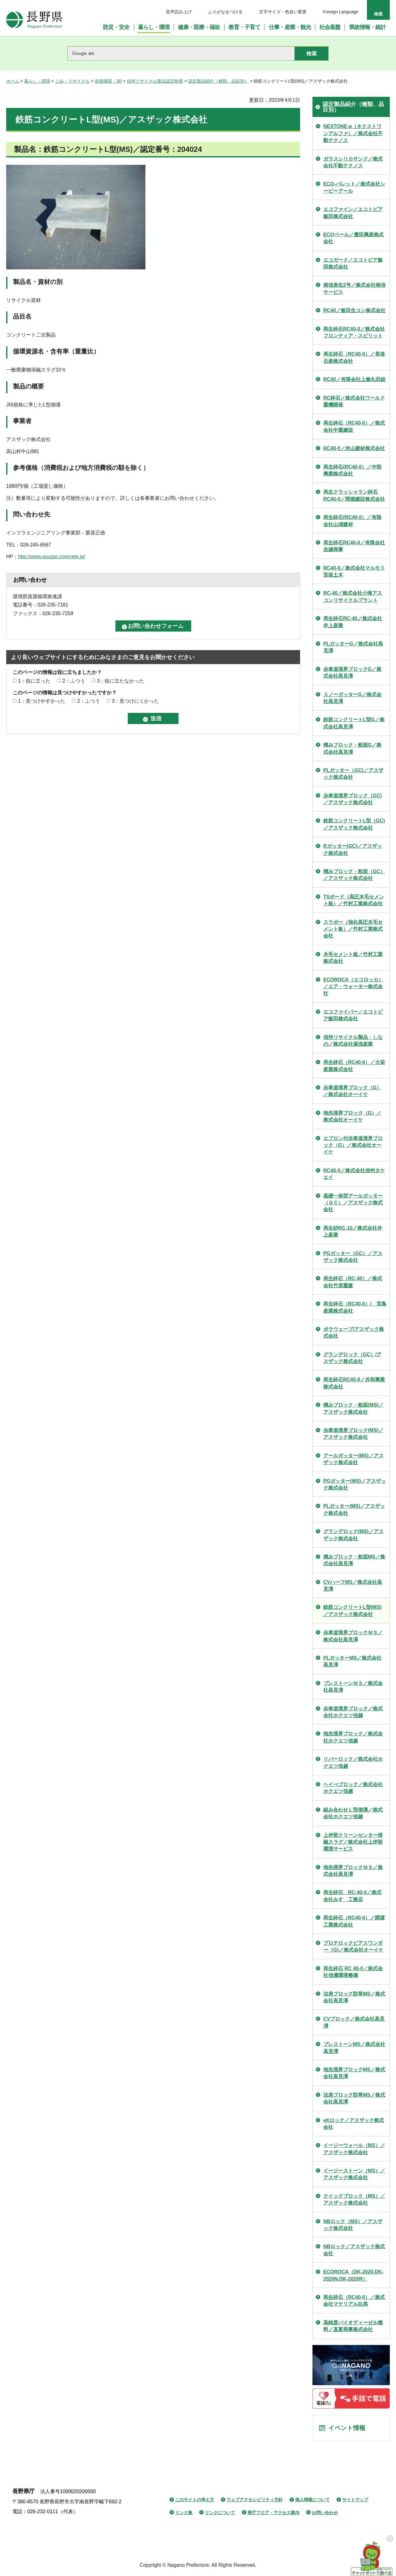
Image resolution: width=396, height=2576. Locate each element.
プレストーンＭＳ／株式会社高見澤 (353, 1687)
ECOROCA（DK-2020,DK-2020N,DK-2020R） (353, 2275)
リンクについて (220, 2512)
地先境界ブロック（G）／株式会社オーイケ (352, 1116)
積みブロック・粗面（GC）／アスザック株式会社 (354, 875)
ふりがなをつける (225, 11)
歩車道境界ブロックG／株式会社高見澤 (352, 673)
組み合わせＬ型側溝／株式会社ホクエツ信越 (353, 1813)
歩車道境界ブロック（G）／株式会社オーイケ (352, 1091)
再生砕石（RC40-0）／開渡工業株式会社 (354, 1921)
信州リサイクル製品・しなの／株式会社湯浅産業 (353, 1041)
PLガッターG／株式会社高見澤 (353, 647)
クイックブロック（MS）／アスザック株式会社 (354, 2199)
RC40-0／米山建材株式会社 (354, 448)
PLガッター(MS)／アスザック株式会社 (354, 1509)
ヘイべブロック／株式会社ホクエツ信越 (353, 1788)
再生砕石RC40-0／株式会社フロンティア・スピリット (354, 332)
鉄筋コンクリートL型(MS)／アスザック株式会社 (352, 1611)
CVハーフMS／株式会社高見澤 (352, 1585)
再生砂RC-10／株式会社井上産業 (352, 1231)
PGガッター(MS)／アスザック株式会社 (354, 1484)
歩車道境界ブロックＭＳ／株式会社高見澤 (353, 1636)
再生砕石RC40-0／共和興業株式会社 (354, 1383)
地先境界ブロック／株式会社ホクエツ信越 (353, 1737)
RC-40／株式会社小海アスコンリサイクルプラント (352, 596)
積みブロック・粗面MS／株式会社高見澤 (354, 1560)
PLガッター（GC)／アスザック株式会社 (353, 774)
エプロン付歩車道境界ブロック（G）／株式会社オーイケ (353, 1145)
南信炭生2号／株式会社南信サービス (354, 288)
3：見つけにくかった (135, 701)
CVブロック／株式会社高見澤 (354, 2022)
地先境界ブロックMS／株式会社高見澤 (354, 2073)
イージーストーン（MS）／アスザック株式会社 (354, 2174)
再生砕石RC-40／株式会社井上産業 (352, 622)
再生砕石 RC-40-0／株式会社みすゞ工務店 (352, 1896)
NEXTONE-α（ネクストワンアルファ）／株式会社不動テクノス (353, 133)
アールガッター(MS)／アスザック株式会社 (353, 1459)
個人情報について (312, 2499)
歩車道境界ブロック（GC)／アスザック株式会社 (352, 799)
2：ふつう (73, 681)
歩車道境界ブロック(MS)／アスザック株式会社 (353, 1434)
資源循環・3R (108, 81)
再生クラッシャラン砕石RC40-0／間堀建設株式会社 (354, 495)
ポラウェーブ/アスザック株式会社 (353, 1333)
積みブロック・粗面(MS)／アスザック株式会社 (353, 1408)
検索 (378, 13)
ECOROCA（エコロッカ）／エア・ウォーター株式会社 (353, 986)
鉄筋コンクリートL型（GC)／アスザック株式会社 (354, 824)
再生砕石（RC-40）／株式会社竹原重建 (352, 1282)
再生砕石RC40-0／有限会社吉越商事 (354, 546)
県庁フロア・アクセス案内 (273, 2512)
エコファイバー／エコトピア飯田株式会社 (353, 1015)
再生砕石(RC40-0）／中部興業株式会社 (352, 470)
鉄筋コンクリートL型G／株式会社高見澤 (354, 723)
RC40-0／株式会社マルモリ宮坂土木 (354, 571)
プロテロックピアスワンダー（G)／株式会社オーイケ (353, 1946)
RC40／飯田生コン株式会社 (354, 310)
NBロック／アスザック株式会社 (354, 2250)
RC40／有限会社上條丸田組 (354, 379)
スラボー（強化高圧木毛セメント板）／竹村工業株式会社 (353, 929)
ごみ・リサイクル (72, 81)
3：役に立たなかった (120, 681)
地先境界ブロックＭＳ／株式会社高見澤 (353, 1871)
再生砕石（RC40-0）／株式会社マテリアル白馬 (354, 2301)
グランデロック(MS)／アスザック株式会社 (353, 1535)
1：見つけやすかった (41, 701)
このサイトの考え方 (194, 2499)
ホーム (12, 81)
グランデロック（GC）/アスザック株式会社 (352, 1358)
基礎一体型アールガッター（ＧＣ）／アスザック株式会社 (353, 1202)
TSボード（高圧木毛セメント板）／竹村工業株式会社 (353, 900)
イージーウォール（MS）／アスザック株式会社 (354, 2149)
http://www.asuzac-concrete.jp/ (51, 556)
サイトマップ (355, 2499)
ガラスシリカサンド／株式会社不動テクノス (353, 162)
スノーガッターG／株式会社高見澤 (352, 698)
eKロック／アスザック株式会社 (353, 2124)
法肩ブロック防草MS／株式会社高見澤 (354, 1997)
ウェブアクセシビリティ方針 (254, 2499)
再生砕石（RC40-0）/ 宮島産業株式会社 (354, 1307)
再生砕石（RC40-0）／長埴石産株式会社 (354, 357)
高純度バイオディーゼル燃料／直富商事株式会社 (353, 2326)
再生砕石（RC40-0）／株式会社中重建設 (354, 426)
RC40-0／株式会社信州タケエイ (354, 1174)
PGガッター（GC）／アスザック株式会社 (352, 1257)
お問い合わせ (325, 2512)
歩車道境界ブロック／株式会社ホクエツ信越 (353, 1712)
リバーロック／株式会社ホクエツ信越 (353, 1762)
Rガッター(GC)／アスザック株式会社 (352, 849)
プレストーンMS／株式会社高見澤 (354, 2048)
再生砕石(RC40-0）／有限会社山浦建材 (352, 521)
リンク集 (183, 2512)
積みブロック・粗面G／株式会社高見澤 (352, 748)
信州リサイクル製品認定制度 (155, 81)
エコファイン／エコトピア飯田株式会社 (353, 213)
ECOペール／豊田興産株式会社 (353, 238)
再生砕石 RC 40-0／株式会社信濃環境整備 (353, 1972)
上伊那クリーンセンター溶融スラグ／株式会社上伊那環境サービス (353, 1842)
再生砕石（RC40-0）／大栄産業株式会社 (354, 1066)
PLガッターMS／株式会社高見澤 (352, 1661)
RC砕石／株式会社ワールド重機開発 (354, 401)
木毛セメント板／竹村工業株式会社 (353, 958)
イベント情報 (346, 2427)
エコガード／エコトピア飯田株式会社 (353, 263)
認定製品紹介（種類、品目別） (218, 81)
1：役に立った (34, 681)
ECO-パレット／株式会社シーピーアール (354, 187)
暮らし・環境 (37, 81)
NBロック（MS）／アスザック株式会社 (352, 2225)
